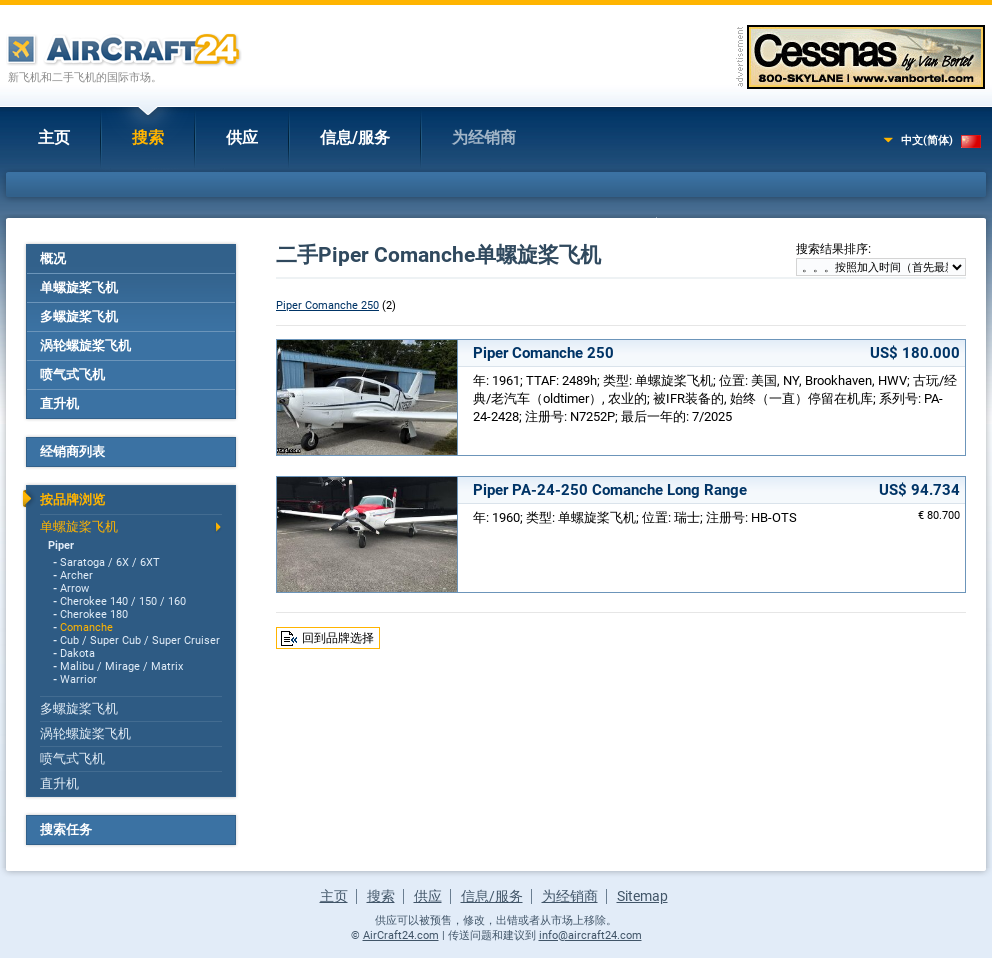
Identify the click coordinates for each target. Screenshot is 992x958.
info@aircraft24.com (590, 935)
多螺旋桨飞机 (79, 316)
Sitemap (642, 896)
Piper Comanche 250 (327, 305)
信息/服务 (355, 137)
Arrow (74, 588)
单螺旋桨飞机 (79, 287)
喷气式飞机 (72, 374)
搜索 (148, 137)
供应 (242, 137)
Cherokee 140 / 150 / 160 (123, 601)
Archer (76, 575)
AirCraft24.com (401, 935)
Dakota (77, 653)
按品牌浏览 (72, 499)
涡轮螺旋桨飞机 (85, 345)
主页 (54, 137)
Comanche (86, 627)
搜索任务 (66, 829)
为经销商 (484, 137)
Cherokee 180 (94, 614)
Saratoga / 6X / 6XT (110, 562)
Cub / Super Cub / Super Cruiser (140, 640)
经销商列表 (72, 451)
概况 (53, 258)
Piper (61, 545)
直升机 (59, 403)
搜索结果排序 (832, 249)
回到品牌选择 (338, 638)
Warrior (78, 679)
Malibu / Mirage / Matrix (121, 666)
